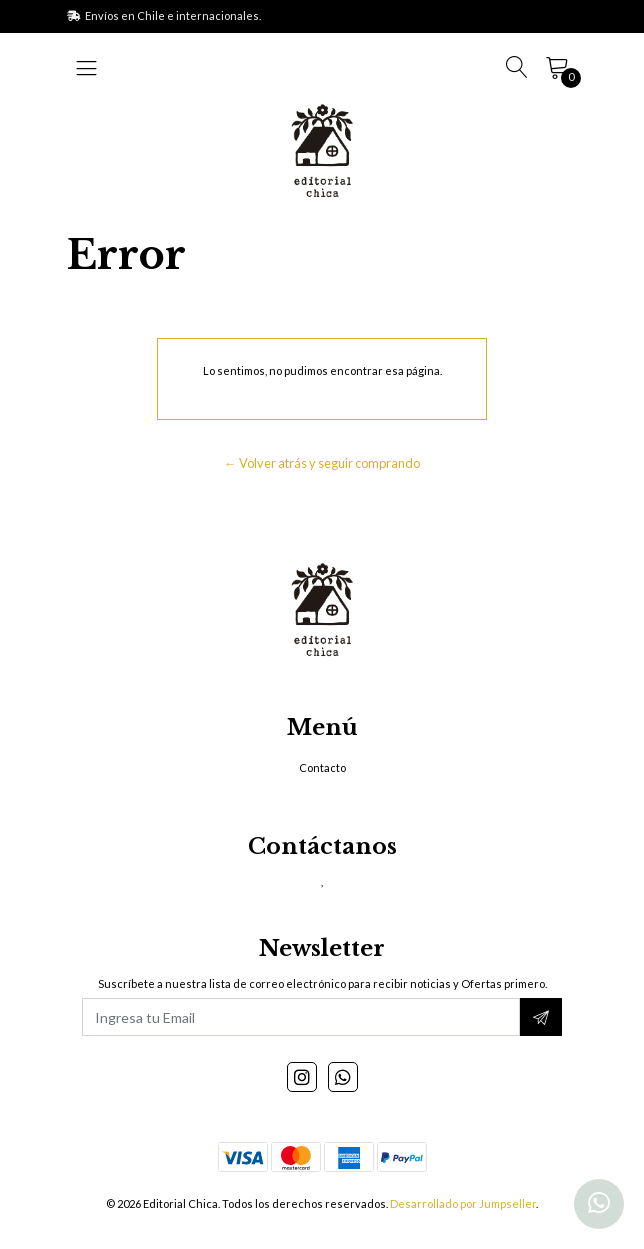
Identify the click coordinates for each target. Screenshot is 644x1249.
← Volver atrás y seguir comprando (322, 463)
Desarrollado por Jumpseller (463, 1203)
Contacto (322, 767)
